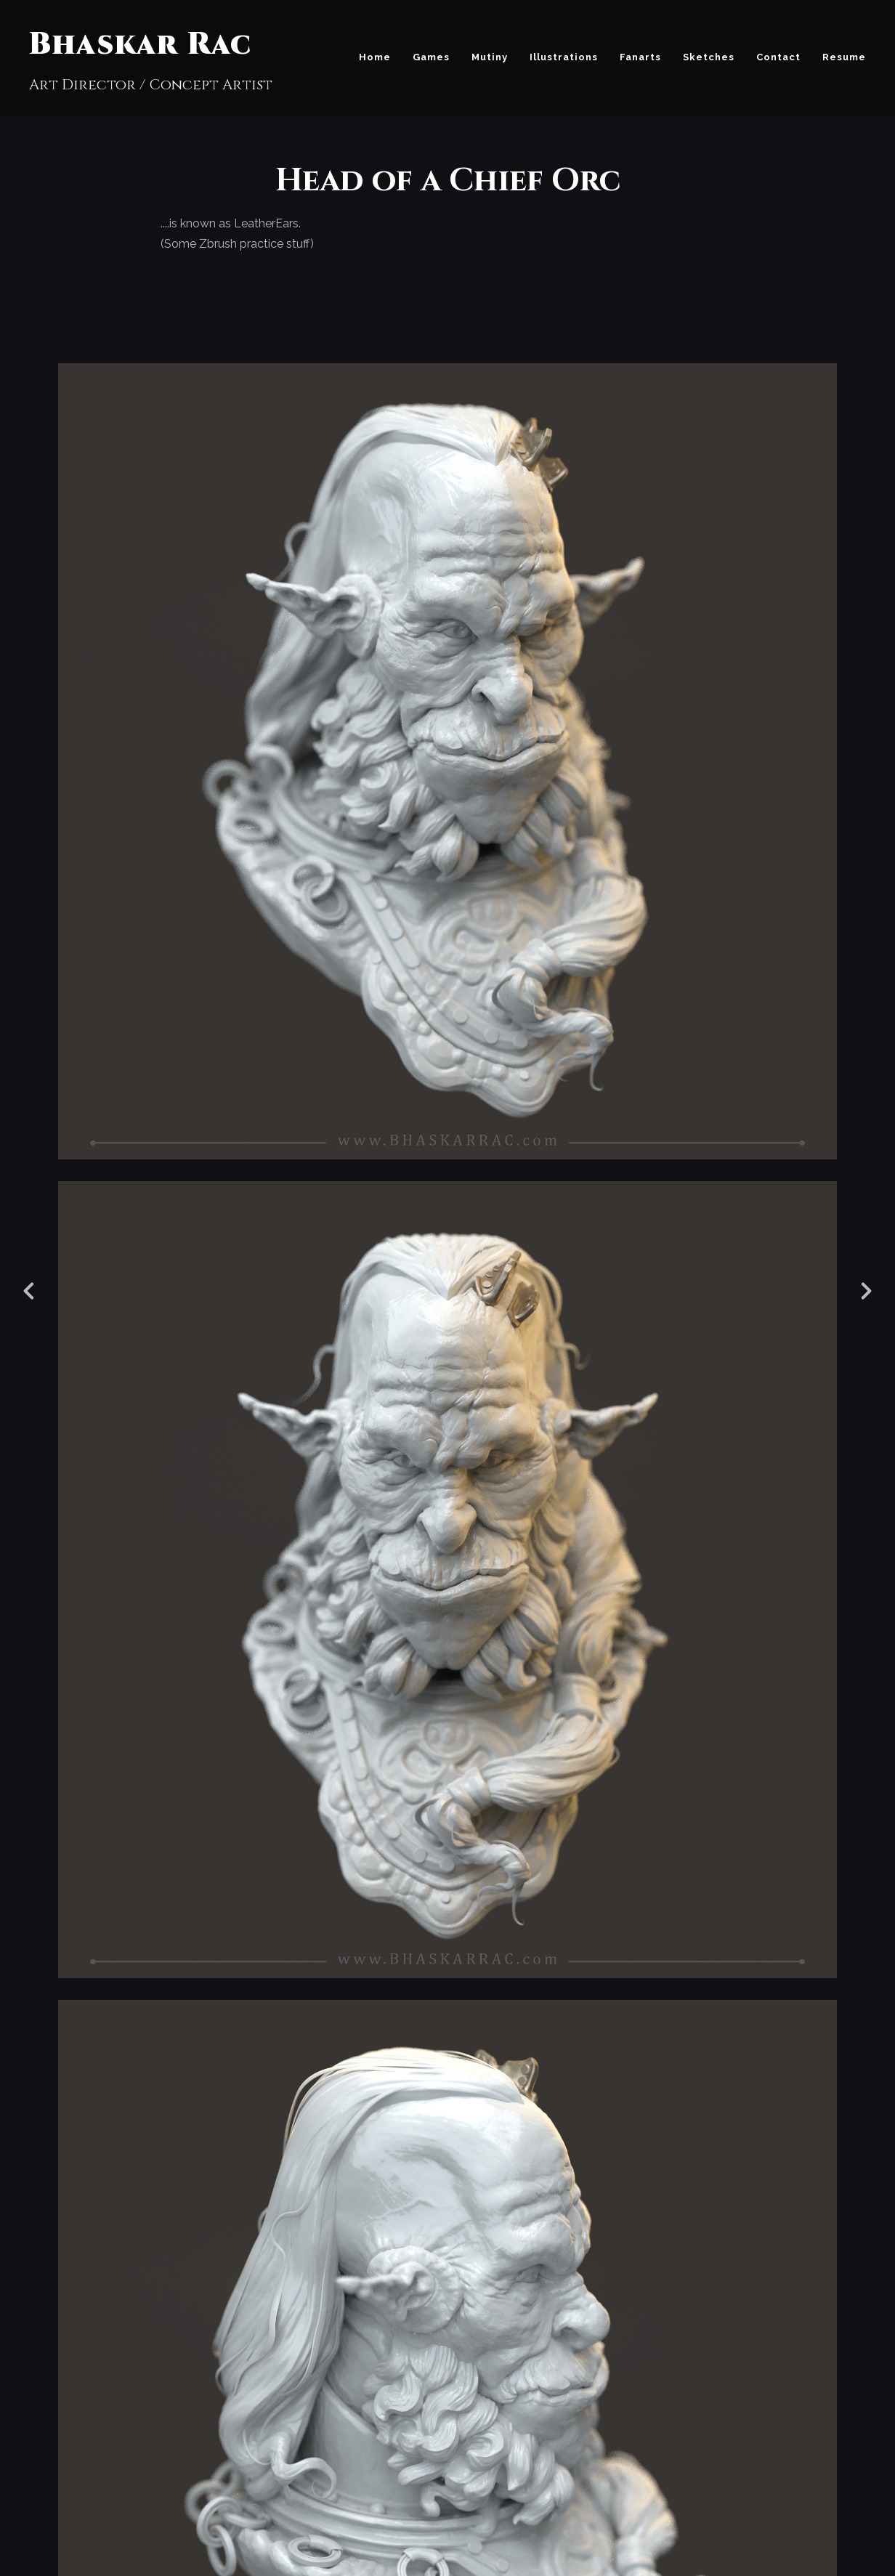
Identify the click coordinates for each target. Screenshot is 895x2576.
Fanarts (640, 57)
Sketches (708, 57)
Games (431, 57)
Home (375, 57)
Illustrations (564, 57)
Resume (844, 57)
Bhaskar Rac (140, 44)
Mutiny (489, 57)
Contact (778, 57)
